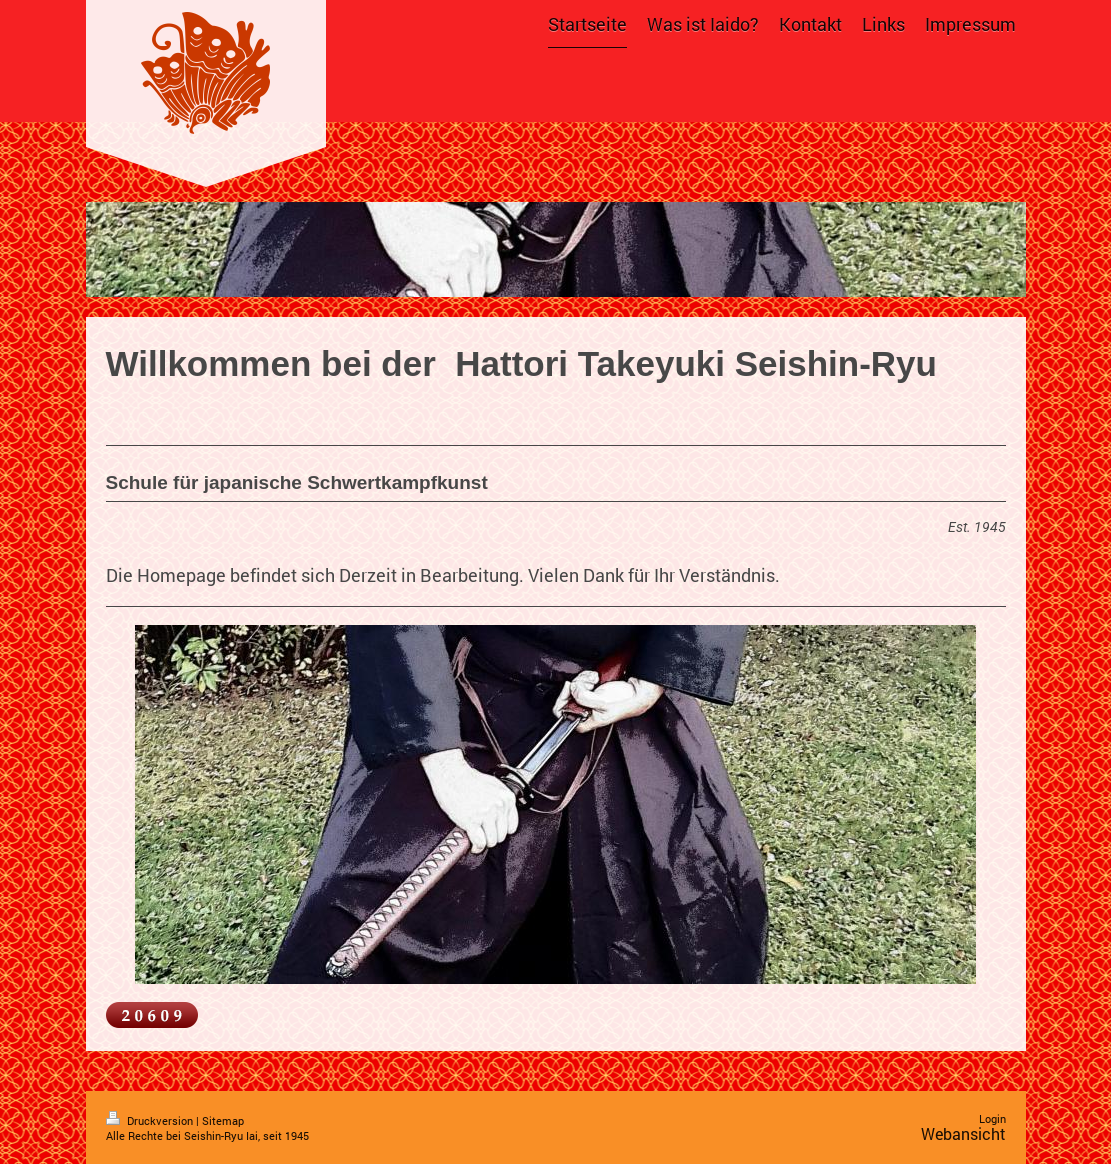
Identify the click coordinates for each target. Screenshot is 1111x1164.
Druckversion (151, 1120)
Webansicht (963, 1133)
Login (992, 1118)
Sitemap (223, 1120)
